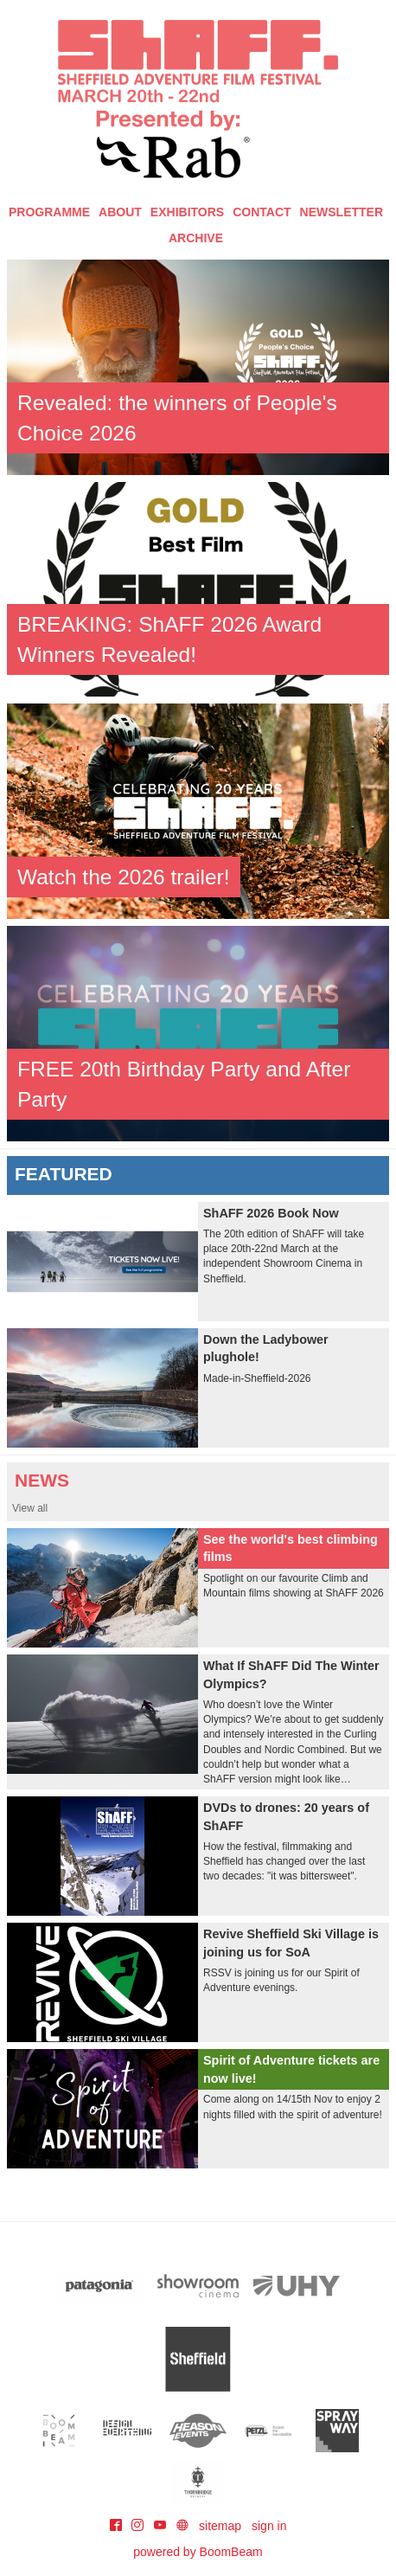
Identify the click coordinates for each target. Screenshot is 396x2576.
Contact (262, 212)
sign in (269, 2526)
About (120, 212)
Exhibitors (187, 212)
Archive (196, 238)
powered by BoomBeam (197, 2552)
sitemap (220, 2526)
